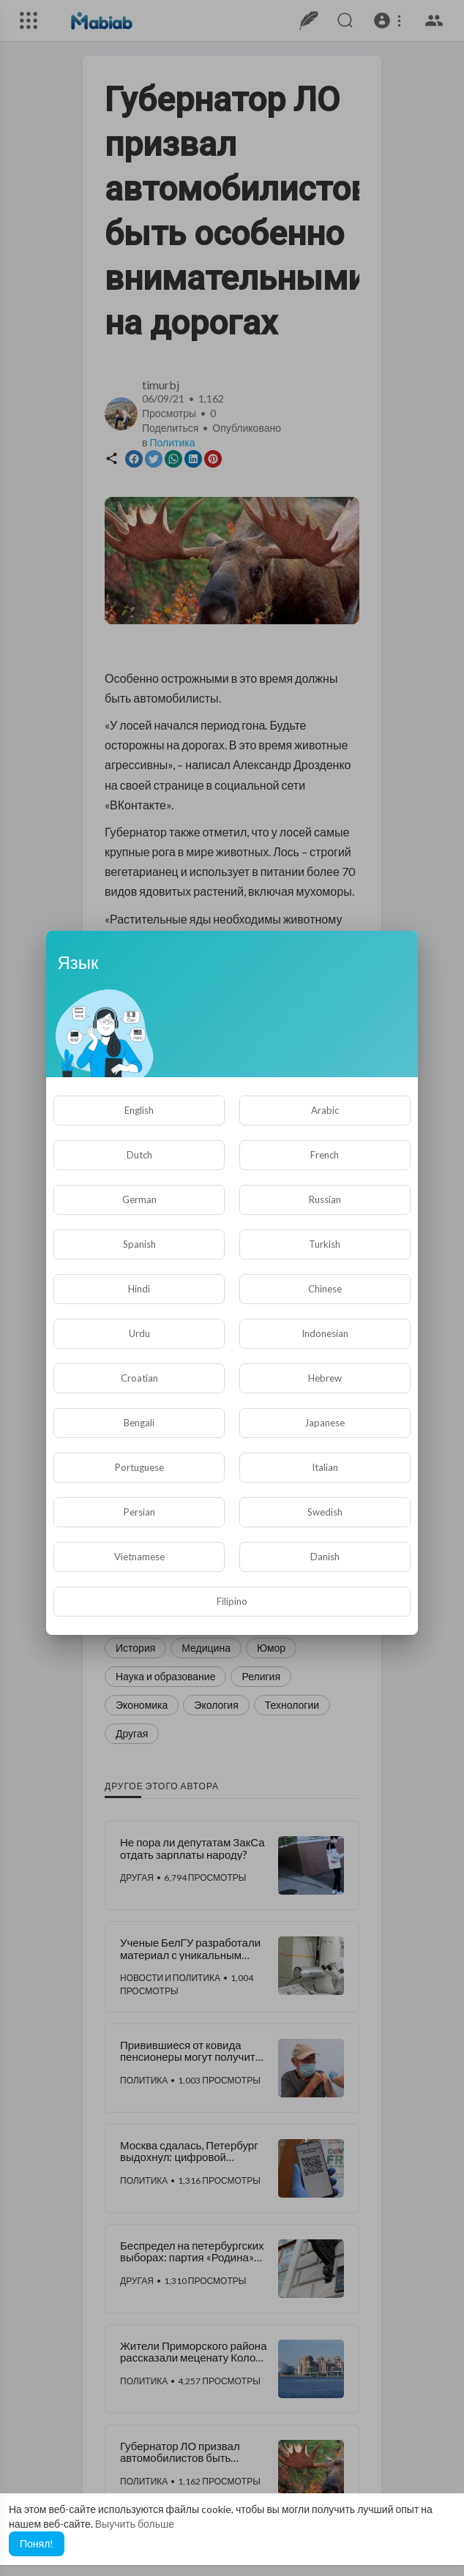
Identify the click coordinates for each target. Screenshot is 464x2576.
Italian (325, 1467)
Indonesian (325, 1333)
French (324, 1155)
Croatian (139, 1378)
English (139, 1110)
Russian (325, 1199)
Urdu (139, 1333)
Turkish (324, 1244)
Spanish (139, 1244)
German (139, 1199)
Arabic (325, 1110)
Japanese (324, 1423)
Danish (325, 1556)
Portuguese (139, 1467)
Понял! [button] (36, 2543)
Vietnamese (139, 1556)
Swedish (325, 1512)
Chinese (325, 1289)
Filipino (232, 1601)
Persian (139, 1512)
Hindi (139, 1289)
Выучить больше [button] (134, 2523)
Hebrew (325, 1378)
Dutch (139, 1155)
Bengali (139, 1423)
